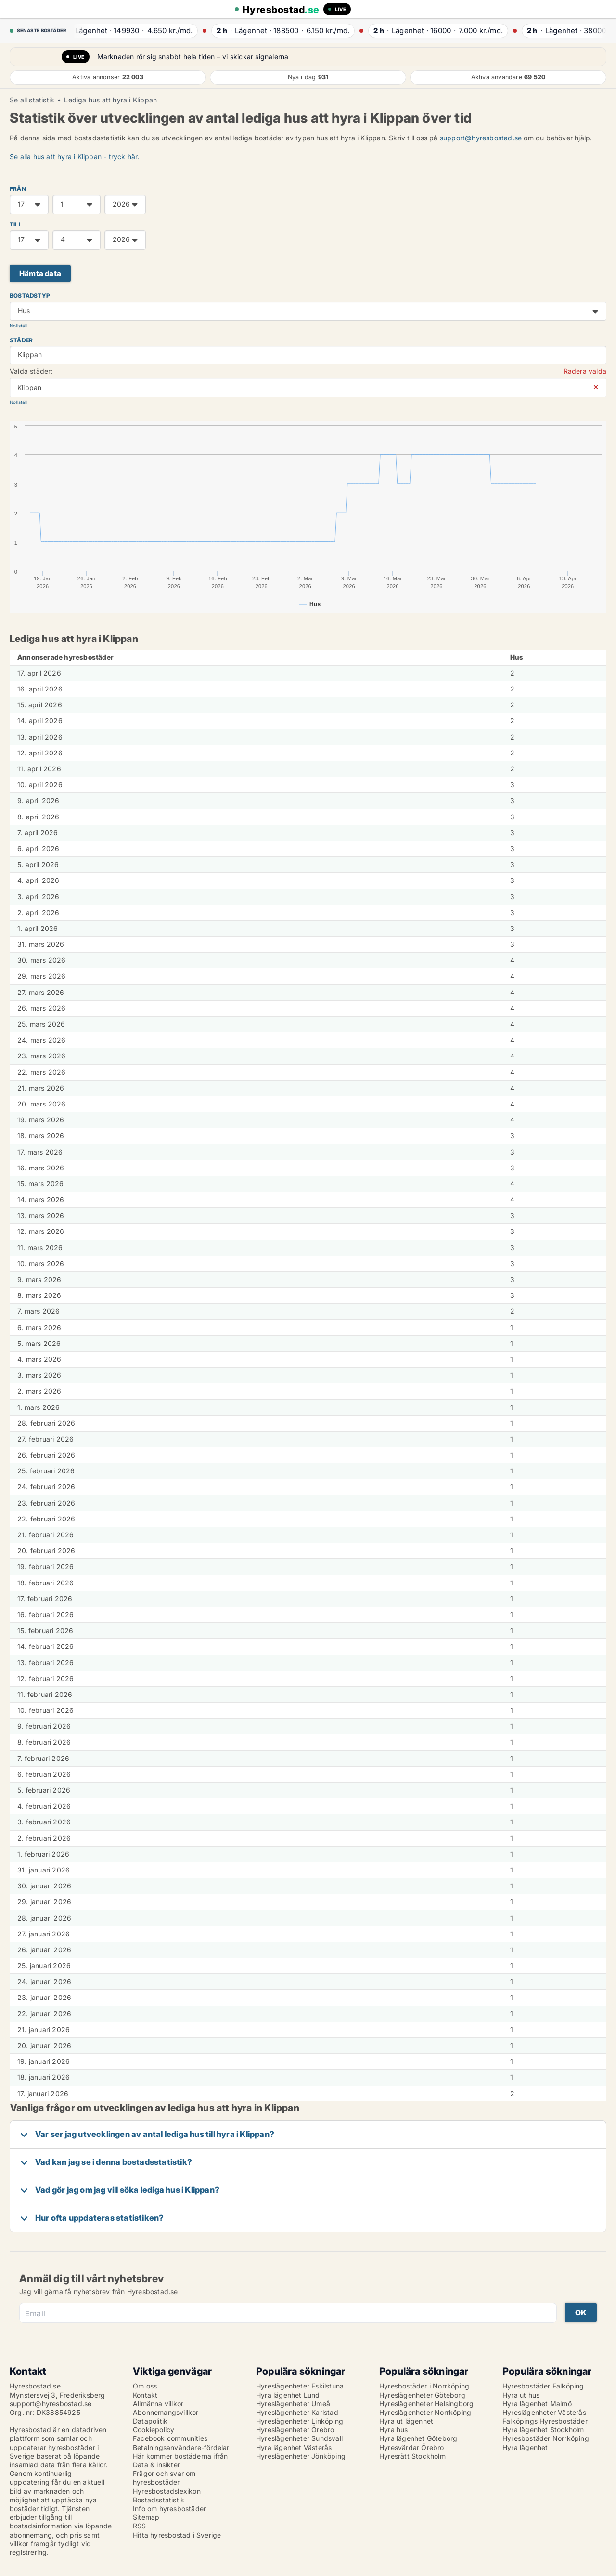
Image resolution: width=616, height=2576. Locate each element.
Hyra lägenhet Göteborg (418, 2438)
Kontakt (145, 2395)
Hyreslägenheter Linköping (299, 2421)
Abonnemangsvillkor (166, 2412)
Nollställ (18, 325)
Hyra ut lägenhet (406, 2421)
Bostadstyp (30, 295)
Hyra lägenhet (525, 2447)
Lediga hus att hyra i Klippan (110, 100)
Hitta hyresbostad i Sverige (177, 2535)
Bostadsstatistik (158, 2500)
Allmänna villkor (158, 2404)
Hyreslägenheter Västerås (544, 2412)
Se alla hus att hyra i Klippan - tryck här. (75, 156)
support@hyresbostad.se (481, 138)
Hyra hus (393, 2429)
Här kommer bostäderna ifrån (180, 2456)
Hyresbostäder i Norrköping (424, 2386)
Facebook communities (170, 2438)
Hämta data (40, 273)
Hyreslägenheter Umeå (293, 2404)
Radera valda (585, 371)
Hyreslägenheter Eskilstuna (300, 2386)
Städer (21, 340)
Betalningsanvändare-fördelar (181, 2447)
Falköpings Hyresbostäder (545, 2421)
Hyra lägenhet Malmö (537, 2404)
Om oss (145, 2386)
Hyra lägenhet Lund (288, 2395)
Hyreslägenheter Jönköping (301, 2456)
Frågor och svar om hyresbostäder (164, 2477)
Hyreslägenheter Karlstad (297, 2412)
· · (131, 30)
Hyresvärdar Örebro (411, 2447)
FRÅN (18, 188)
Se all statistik (32, 100)
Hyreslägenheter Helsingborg (426, 2404)
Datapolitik (150, 2421)
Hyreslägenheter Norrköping (425, 2412)
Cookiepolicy (153, 2429)
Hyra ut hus (520, 2395)
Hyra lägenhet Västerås (294, 2447)
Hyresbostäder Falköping (543, 2386)
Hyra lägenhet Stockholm (543, 2429)
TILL (16, 224)
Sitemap (146, 2517)
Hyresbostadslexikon (167, 2491)
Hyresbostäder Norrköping (545, 2438)
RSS (139, 2526)
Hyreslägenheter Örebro (295, 2429)
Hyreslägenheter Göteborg (422, 2395)
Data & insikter (156, 2465)
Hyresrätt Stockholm (412, 2456)
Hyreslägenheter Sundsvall (299, 2438)
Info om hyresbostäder (169, 2508)
